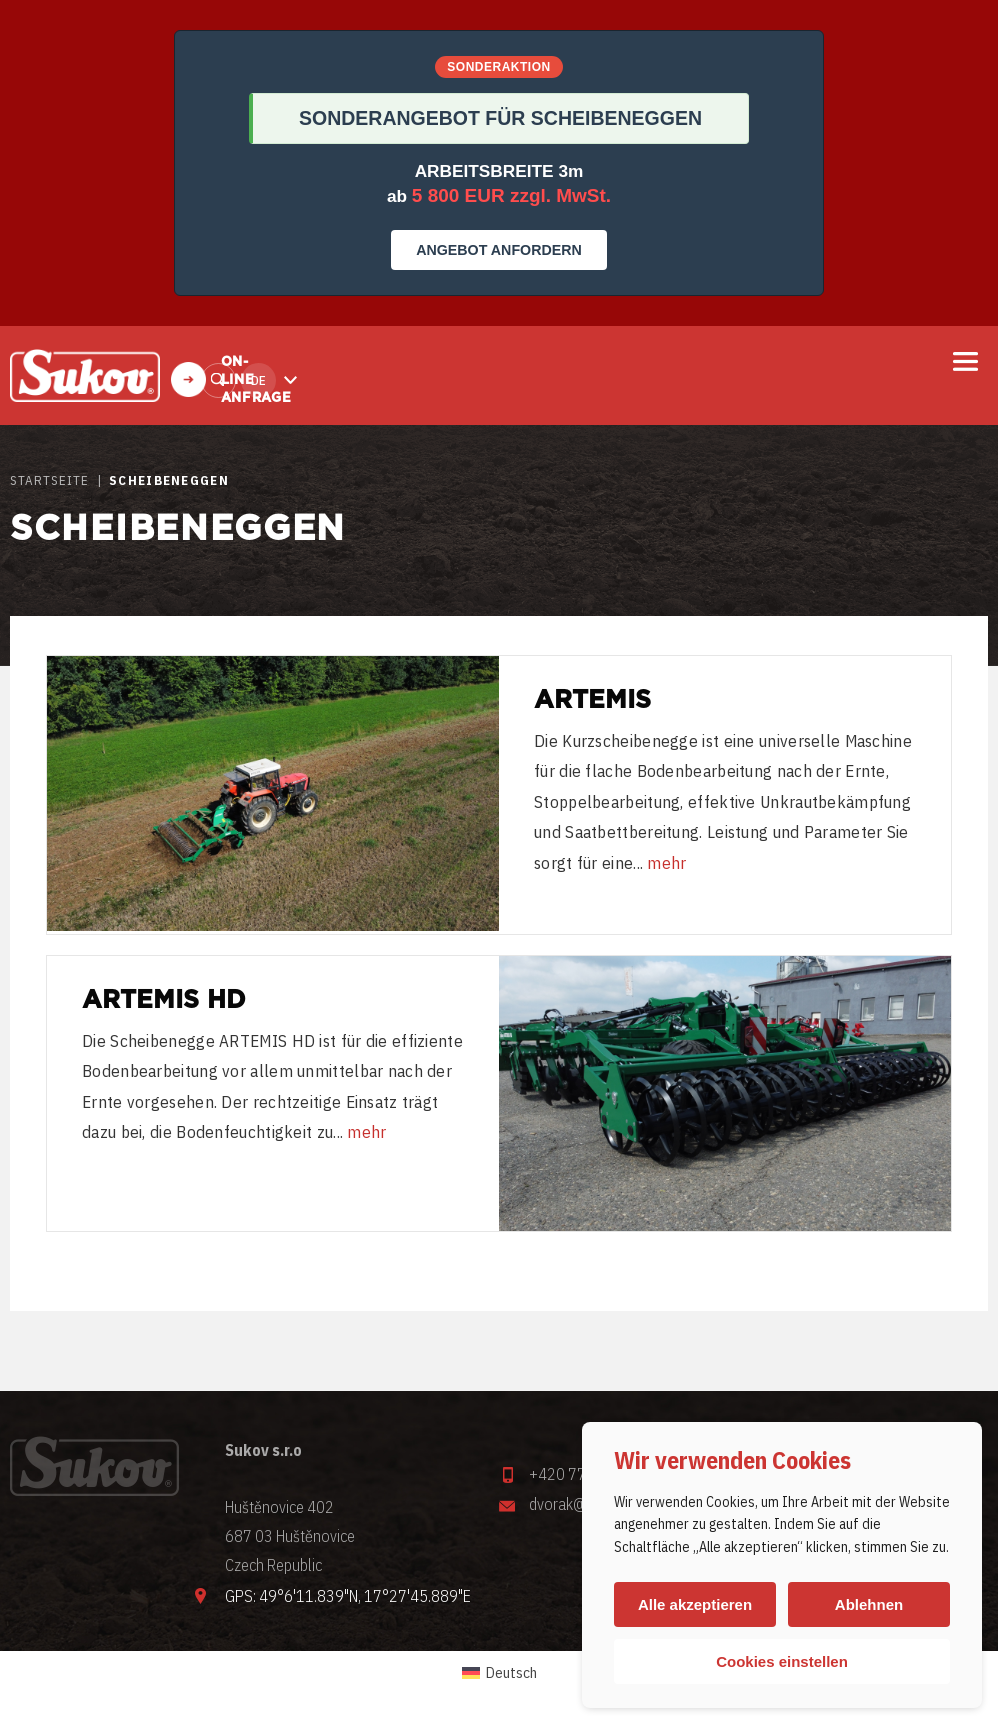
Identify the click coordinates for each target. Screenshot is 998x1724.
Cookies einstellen (782, 1661)
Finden (218, 380)
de (258, 380)
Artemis (592, 700)
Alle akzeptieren (695, 1604)
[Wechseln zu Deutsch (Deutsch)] (499, 1673)
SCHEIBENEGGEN (169, 480)
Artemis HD (164, 1000)
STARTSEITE (49, 480)
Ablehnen (869, 1604)
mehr (666, 863)
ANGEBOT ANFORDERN (499, 250)
